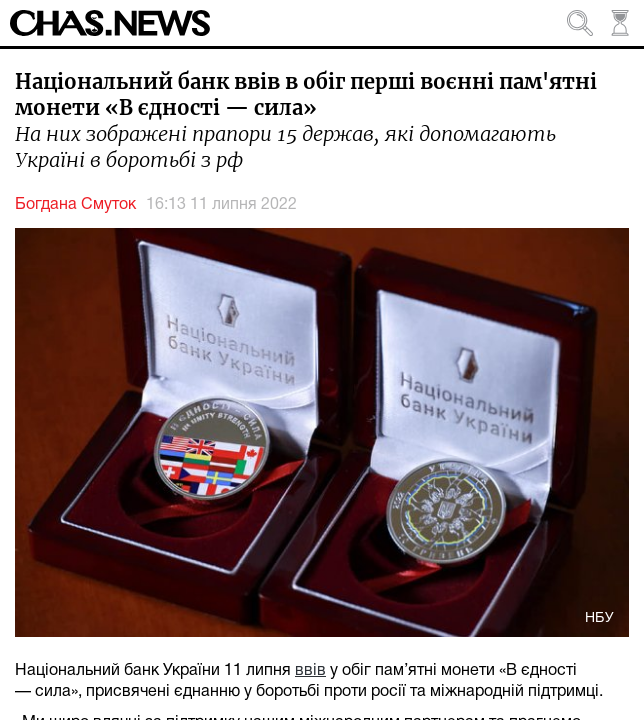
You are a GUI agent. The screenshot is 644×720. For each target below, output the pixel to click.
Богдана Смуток (75, 205)
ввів (310, 671)
